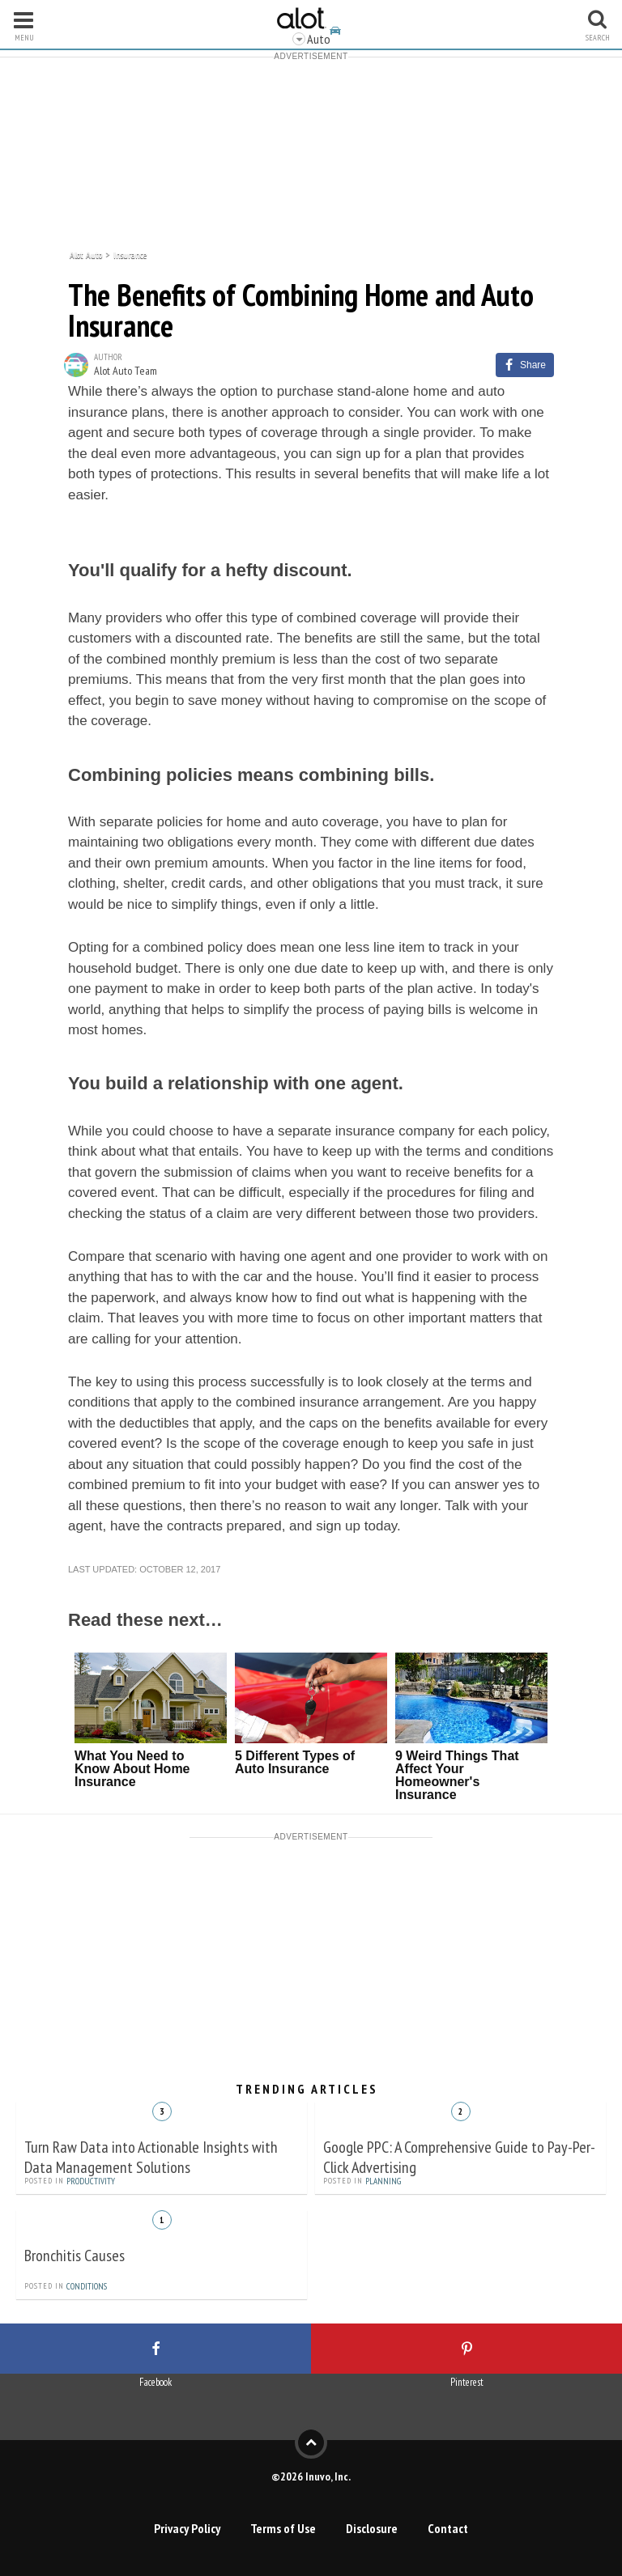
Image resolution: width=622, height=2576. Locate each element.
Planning (383, 2181)
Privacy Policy (187, 2528)
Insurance (130, 254)
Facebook (155, 2382)
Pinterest (467, 2382)
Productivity (90, 2181)
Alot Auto (86, 254)
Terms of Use (283, 2528)
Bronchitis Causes (74, 2255)
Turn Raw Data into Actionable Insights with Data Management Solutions (151, 2157)
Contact (448, 2528)
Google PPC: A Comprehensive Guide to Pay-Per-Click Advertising (459, 2157)
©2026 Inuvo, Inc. (311, 2476)
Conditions (86, 2286)
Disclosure (372, 2528)
